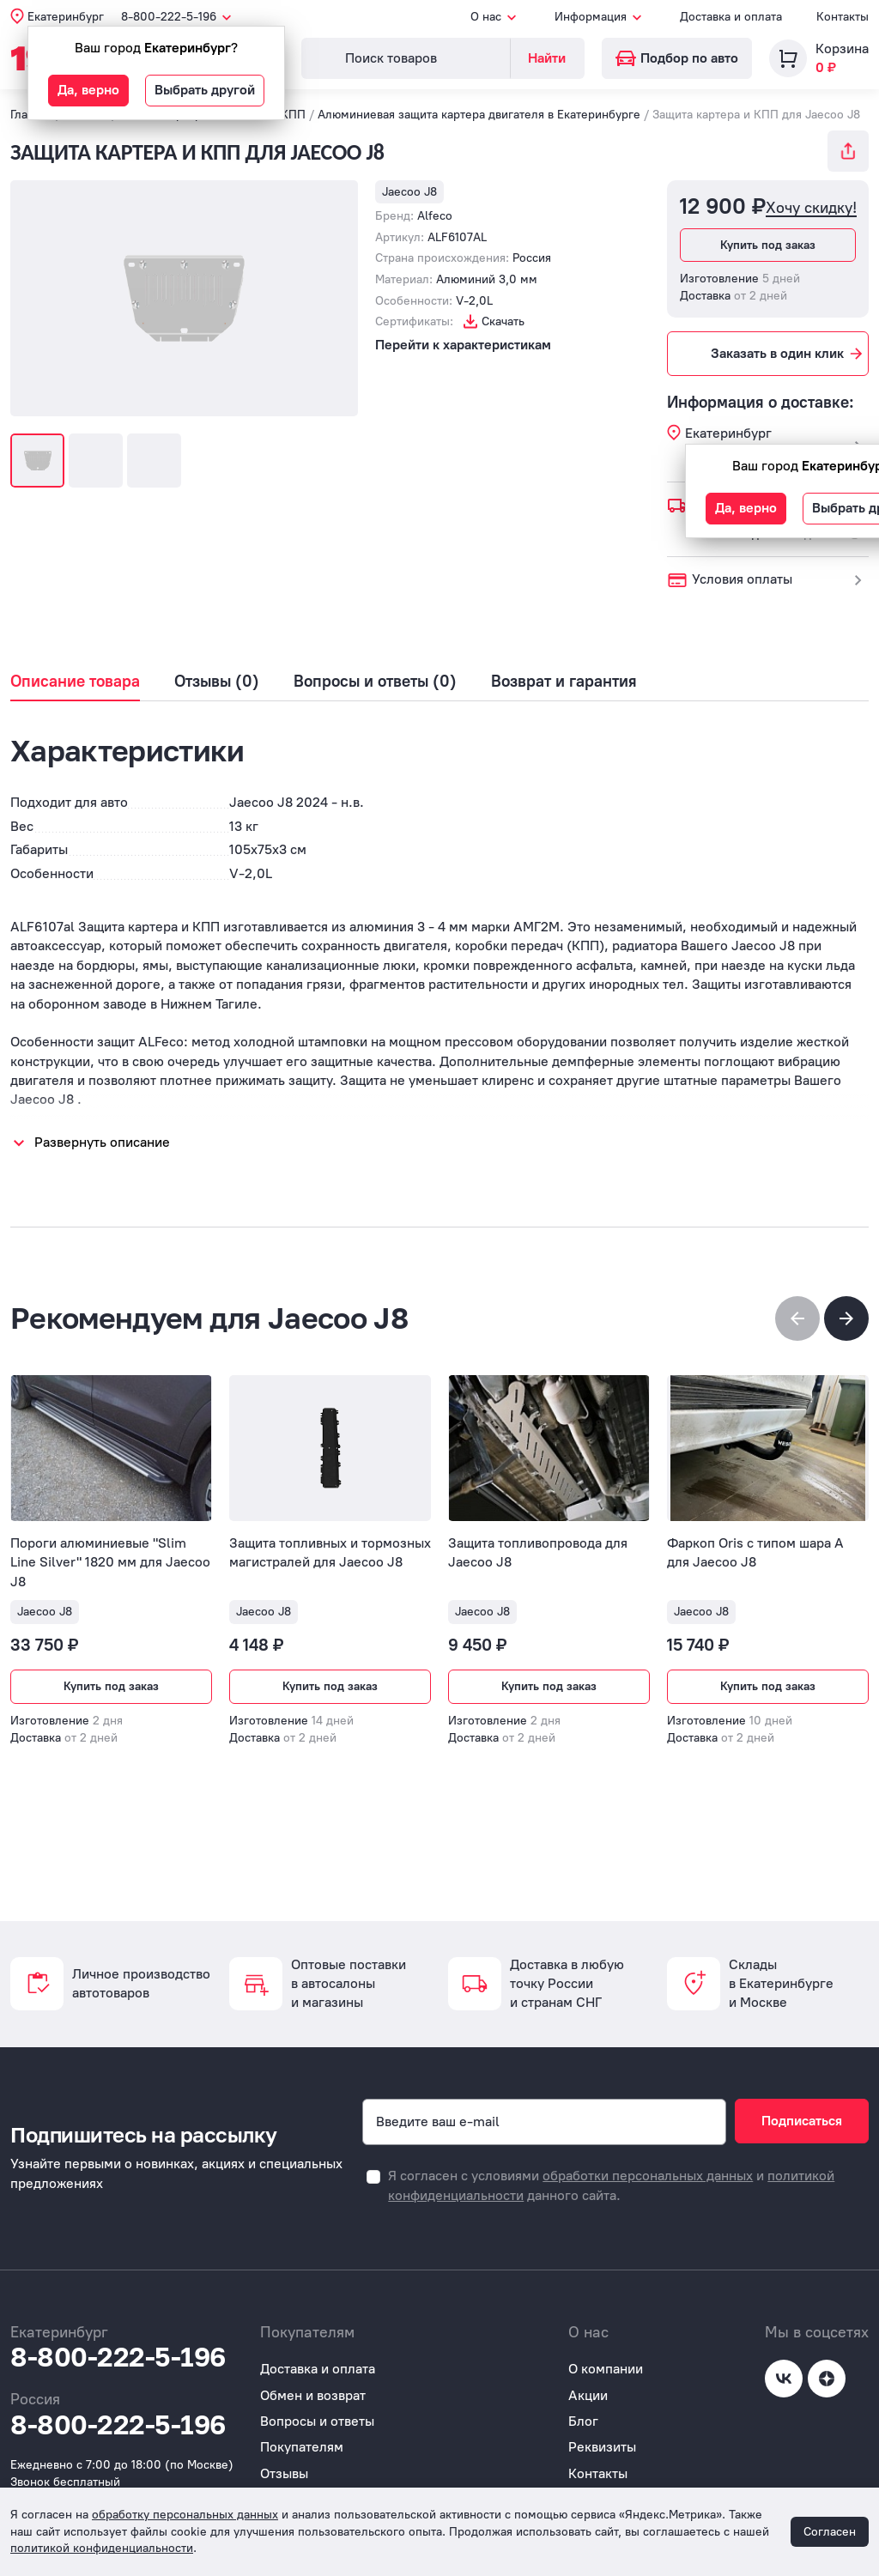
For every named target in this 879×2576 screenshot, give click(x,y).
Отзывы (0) (216, 681)
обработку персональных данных (185, 2514)
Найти (547, 58)
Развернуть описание (102, 1142)
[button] (846, 1318)
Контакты (842, 16)
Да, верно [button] (88, 90)
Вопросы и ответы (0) (375, 681)
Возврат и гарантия (564, 681)
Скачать (503, 321)
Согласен (829, 2531)
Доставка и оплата (731, 16)
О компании (605, 2369)
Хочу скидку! (811, 208)
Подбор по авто (676, 58)
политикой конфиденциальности (101, 2548)
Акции (588, 2395)
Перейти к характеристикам (463, 344)
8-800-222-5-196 (118, 2357)
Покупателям (301, 2447)
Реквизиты (602, 2447)
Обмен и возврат (313, 2395)
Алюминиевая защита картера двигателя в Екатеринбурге (479, 114)
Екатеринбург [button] (65, 16)
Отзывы (284, 2473)
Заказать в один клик (788, 353)
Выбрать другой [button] (205, 90)
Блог (583, 2421)
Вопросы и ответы (317, 2421)
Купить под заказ (767, 245)
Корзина (842, 48)
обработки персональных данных (648, 2175)
